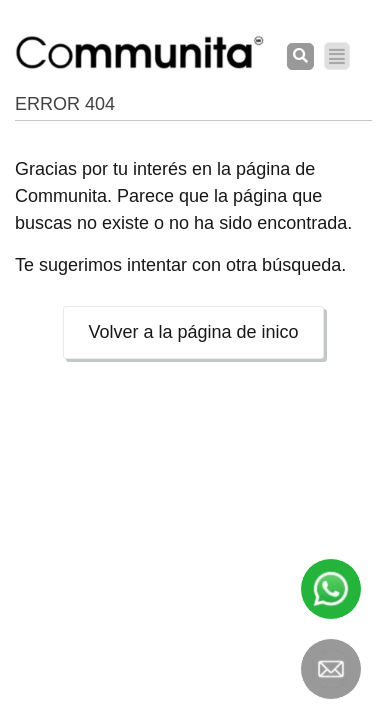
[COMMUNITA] (140, 52)
